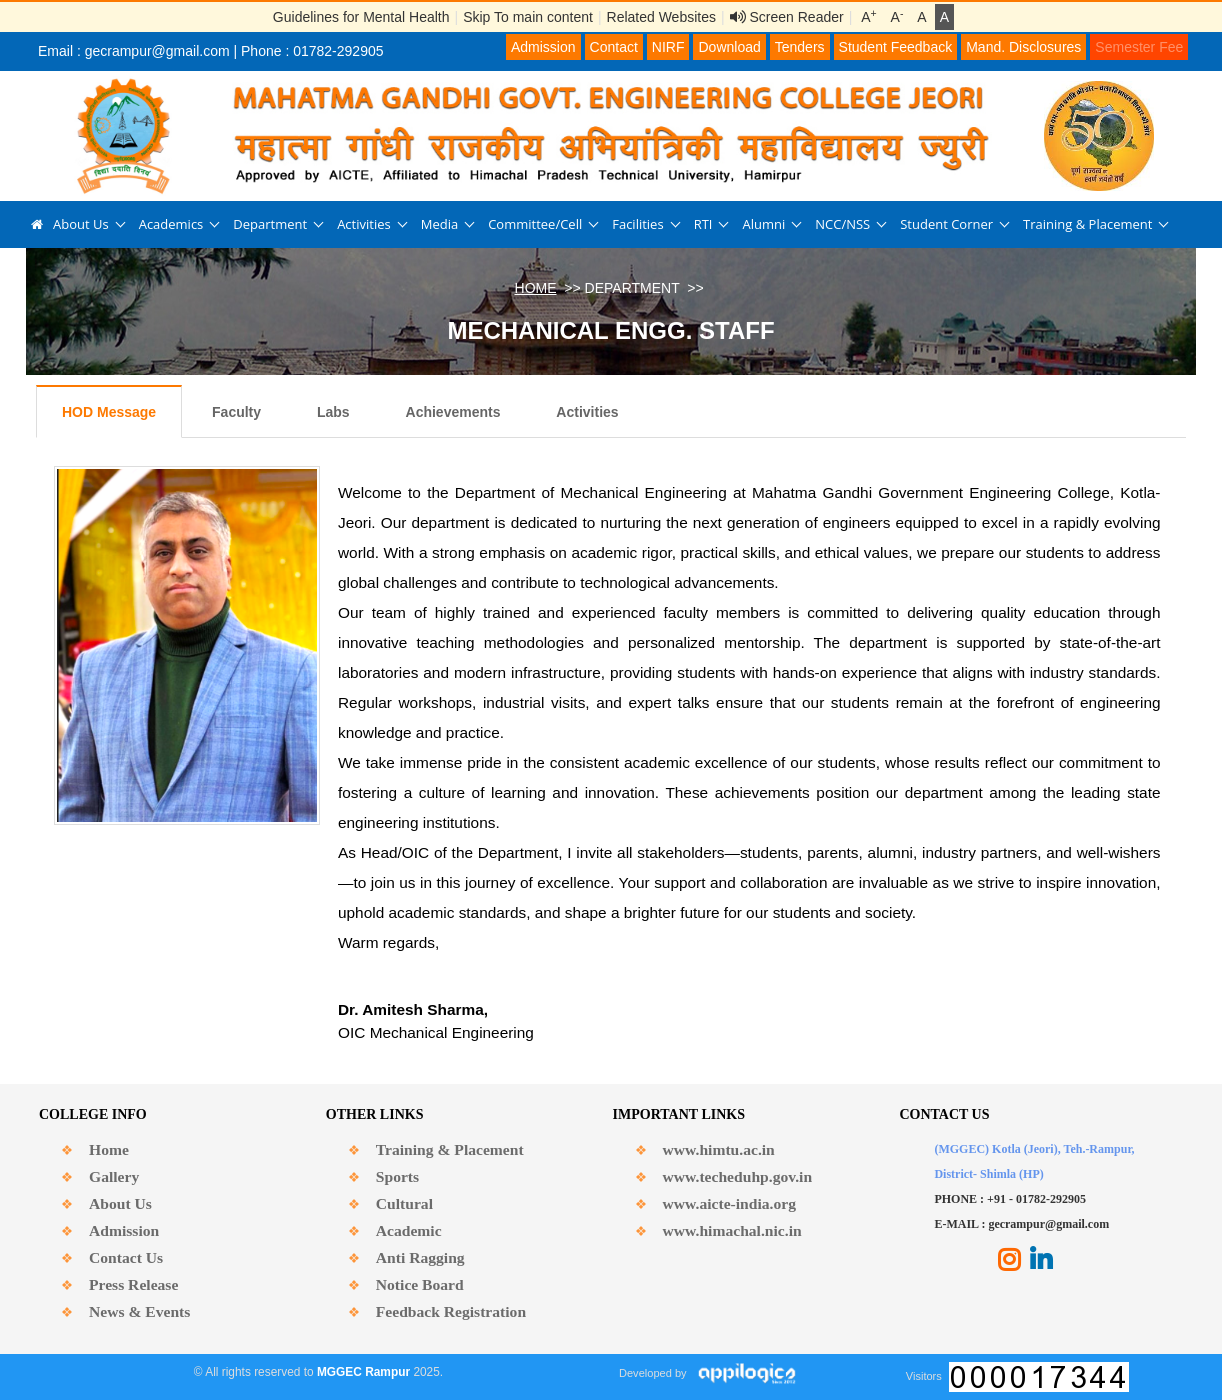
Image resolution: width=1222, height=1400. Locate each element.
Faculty (236, 412)
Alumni (763, 224)
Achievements (453, 412)
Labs (333, 412)
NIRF (668, 47)
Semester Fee (1139, 47)
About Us (81, 224)
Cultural (404, 1203)
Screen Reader (787, 17)
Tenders (800, 47)
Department (270, 224)
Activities (364, 224)
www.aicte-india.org (729, 1203)
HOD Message (109, 412)
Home (109, 1149)
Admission (543, 47)
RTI (703, 224)
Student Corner (946, 224)
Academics (171, 224)
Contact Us (126, 1257)
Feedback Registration (451, 1311)
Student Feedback (896, 47)
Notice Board (420, 1284)
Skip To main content (528, 17)
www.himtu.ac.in (719, 1149)
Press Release (133, 1284)
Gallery (114, 1176)
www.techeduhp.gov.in (737, 1176)
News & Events (139, 1311)
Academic (409, 1230)
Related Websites (661, 17)
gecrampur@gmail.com (157, 51)
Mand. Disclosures (1023, 47)
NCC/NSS (842, 224)
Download (729, 47)
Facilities (637, 224)
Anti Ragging (420, 1257)
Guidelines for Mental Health (361, 17)
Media (439, 224)
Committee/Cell (535, 224)
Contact (614, 47)
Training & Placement (1087, 224)
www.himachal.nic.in (732, 1230)
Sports (397, 1176)
